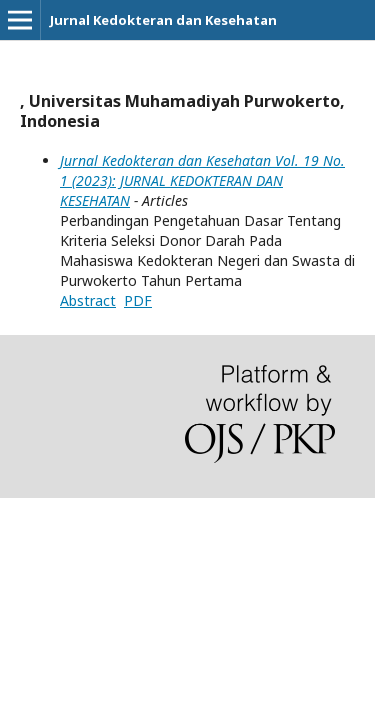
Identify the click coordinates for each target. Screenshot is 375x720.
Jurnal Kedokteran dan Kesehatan (163, 20)
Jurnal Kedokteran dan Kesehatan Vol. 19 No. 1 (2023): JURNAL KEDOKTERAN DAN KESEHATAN (202, 180)
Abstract (88, 300)
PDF (138, 300)
